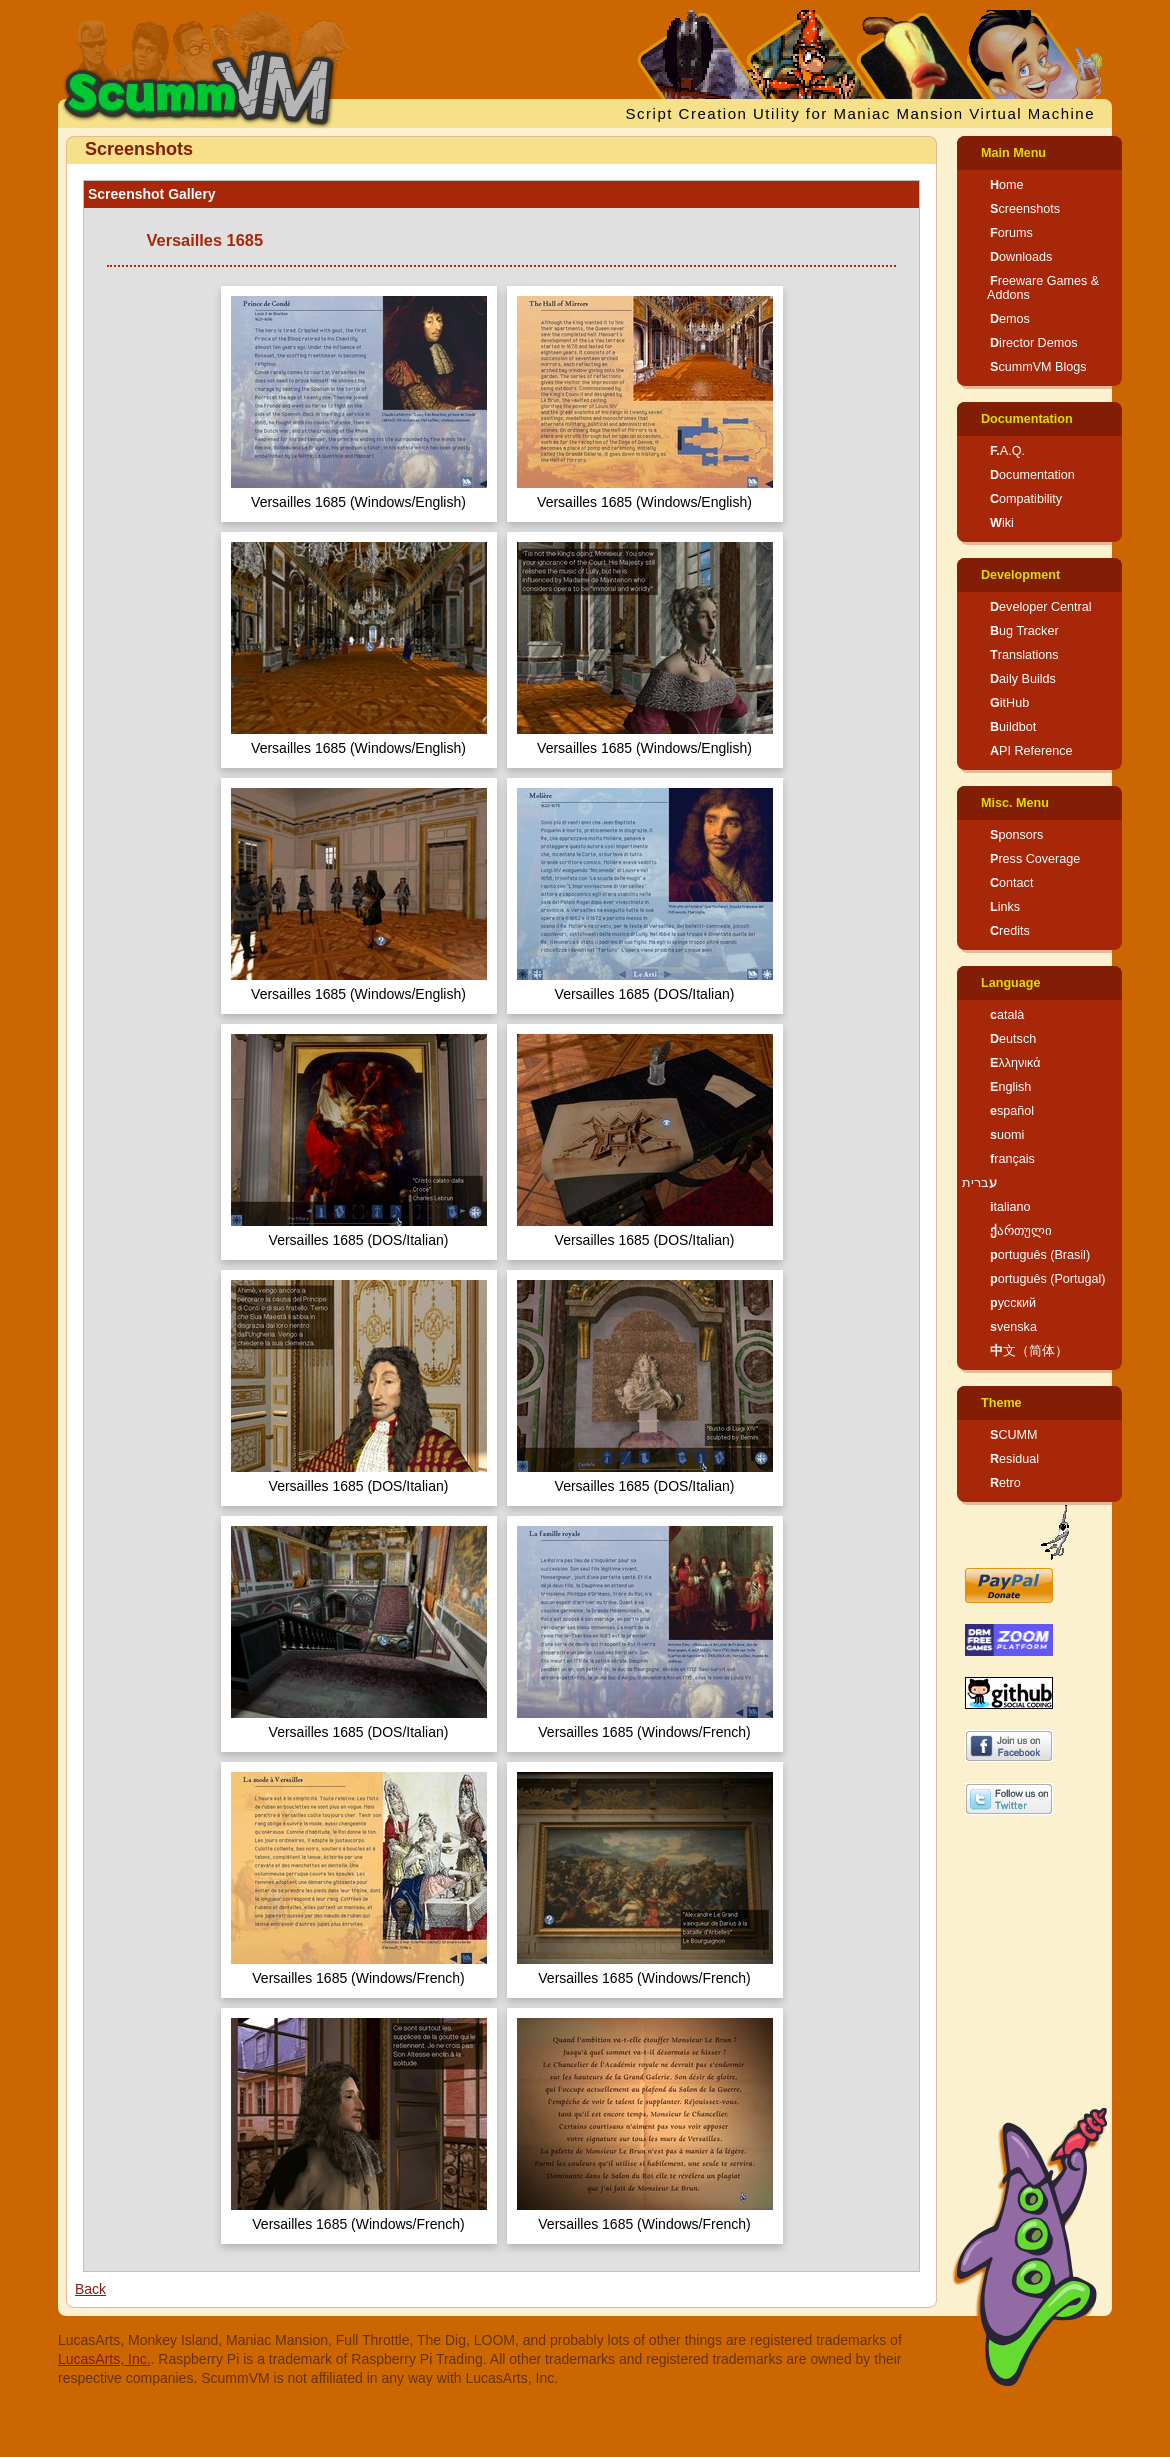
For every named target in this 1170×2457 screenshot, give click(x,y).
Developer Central (1041, 607)
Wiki (1002, 523)
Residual (1014, 1459)
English (1010, 1087)
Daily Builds (1023, 679)
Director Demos (1034, 343)
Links (1005, 907)
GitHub (1009, 703)
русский (1013, 1303)
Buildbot (1013, 727)
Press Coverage (1035, 859)
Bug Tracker (1024, 631)
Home (1007, 185)
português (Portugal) (1048, 1279)
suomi (1007, 1135)
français (1012, 1159)
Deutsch (1013, 1039)
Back (90, 2289)
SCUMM (1014, 1435)
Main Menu (1013, 153)
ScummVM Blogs (1038, 367)
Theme (1001, 1403)
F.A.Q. (1007, 451)
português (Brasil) (1040, 1255)
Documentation (1027, 419)
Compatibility (1026, 499)
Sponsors (1016, 835)
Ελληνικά (1015, 1063)
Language (1010, 983)
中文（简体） (1029, 1351)
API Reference (1031, 751)
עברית (979, 1183)
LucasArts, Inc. (104, 2359)
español (1012, 1111)
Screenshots (1025, 209)
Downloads (1021, 257)
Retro (1005, 1483)
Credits (1010, 931)
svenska (1013, 1327)
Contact (1011, 883)
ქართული (1021, 1231)
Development (1020, 575)
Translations (1024, 655)
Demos (1010, 319)
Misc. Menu (1015, 803)
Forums (1011, 233)
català (1007, 1015)
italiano (1010, 1207)
